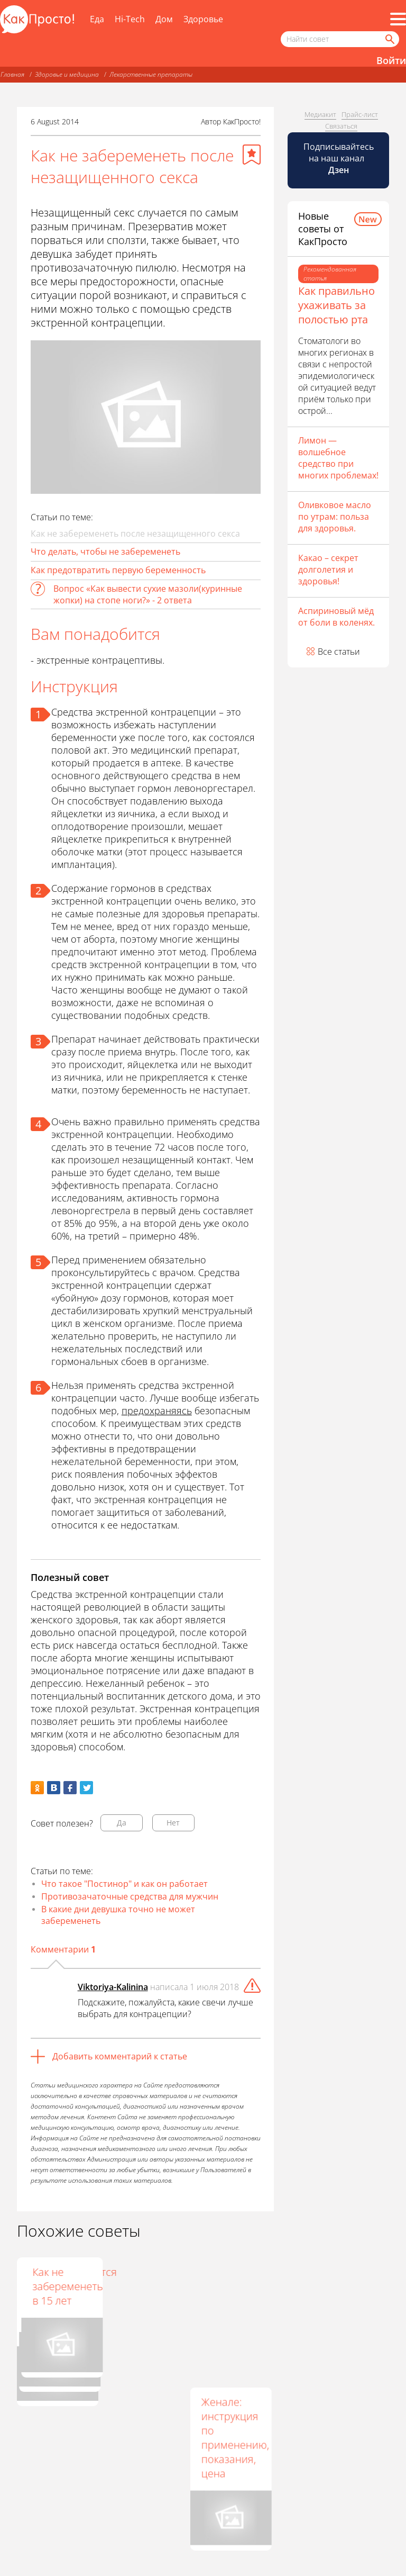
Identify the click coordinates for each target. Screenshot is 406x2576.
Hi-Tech (130, 19)
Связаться (341, 126)
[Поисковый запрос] (340, 39)
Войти (391, 60)
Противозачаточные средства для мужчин (129, 1896)
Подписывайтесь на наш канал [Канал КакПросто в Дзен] (338, 158)
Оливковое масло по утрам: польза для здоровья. (334, 516)
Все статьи (339, 651)
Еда (97, 19)
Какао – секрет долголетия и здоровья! (328, 569)
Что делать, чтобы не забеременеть (105, 551)
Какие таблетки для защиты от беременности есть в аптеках (64, 2300)
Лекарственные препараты (150, 74)
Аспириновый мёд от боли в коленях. (336, 616)
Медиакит (320, 114)
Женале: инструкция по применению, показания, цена (235, 2437)
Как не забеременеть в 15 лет (236, 2286)
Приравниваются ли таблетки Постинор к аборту (157, 2293)
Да (121, 1823)
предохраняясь (157, 1410)
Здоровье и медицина (67, 74)
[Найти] (389, 39)
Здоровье (203, 19)
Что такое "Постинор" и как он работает (124, 1884)
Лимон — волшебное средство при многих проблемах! (338, 458)
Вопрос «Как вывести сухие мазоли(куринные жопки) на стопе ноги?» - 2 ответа (147, 594)
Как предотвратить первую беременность (118, 570)
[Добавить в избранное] (252, 154)
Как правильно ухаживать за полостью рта (336, 305)
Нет (173, 1823)
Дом (164, 19)
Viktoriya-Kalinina (113, 1987)
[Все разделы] (398, 19)
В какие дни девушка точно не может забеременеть (118, 1915)
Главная (12, 74)
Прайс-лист (360, 114)
